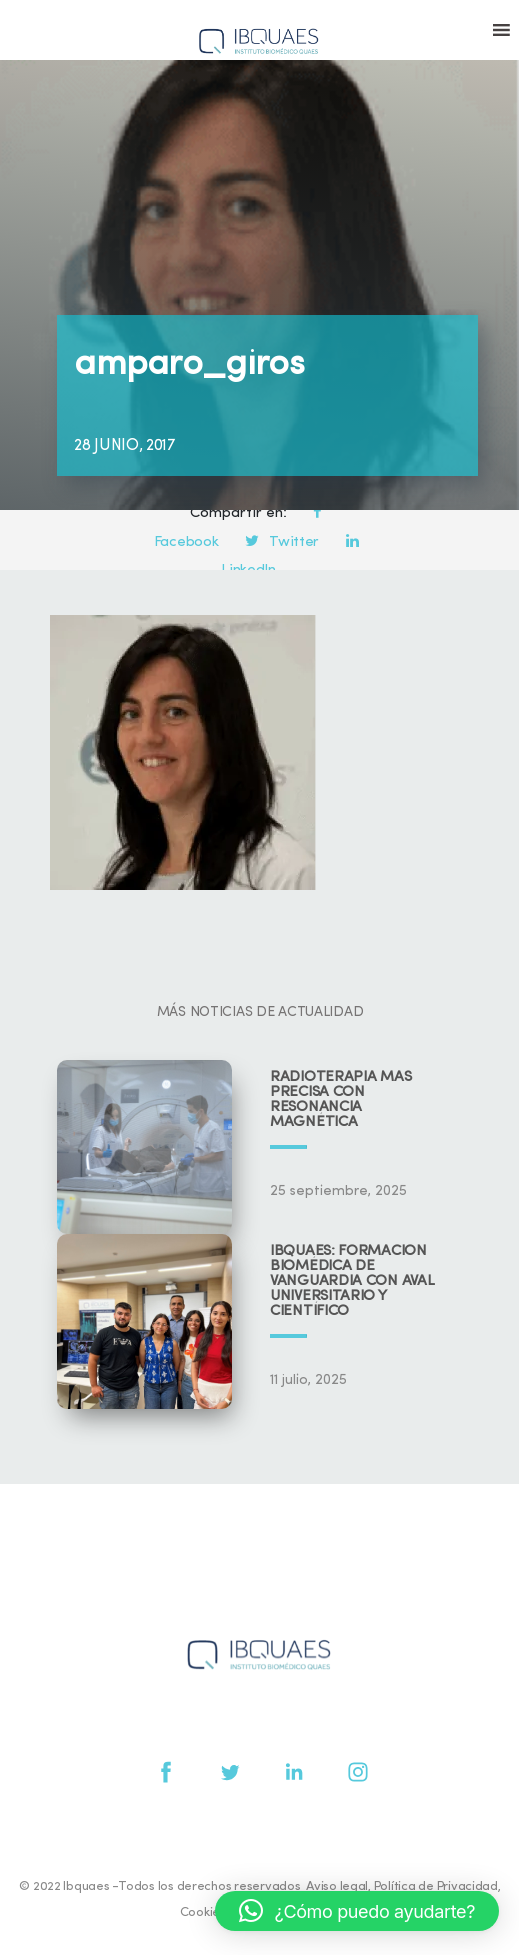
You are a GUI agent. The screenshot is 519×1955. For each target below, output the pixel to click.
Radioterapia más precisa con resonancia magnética (340, 1100)
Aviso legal (337, 1886)
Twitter (282, 542)
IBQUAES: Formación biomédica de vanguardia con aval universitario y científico (352, 1281)
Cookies (203, 1912)
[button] (357, 1911)
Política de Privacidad (436, 1886)
